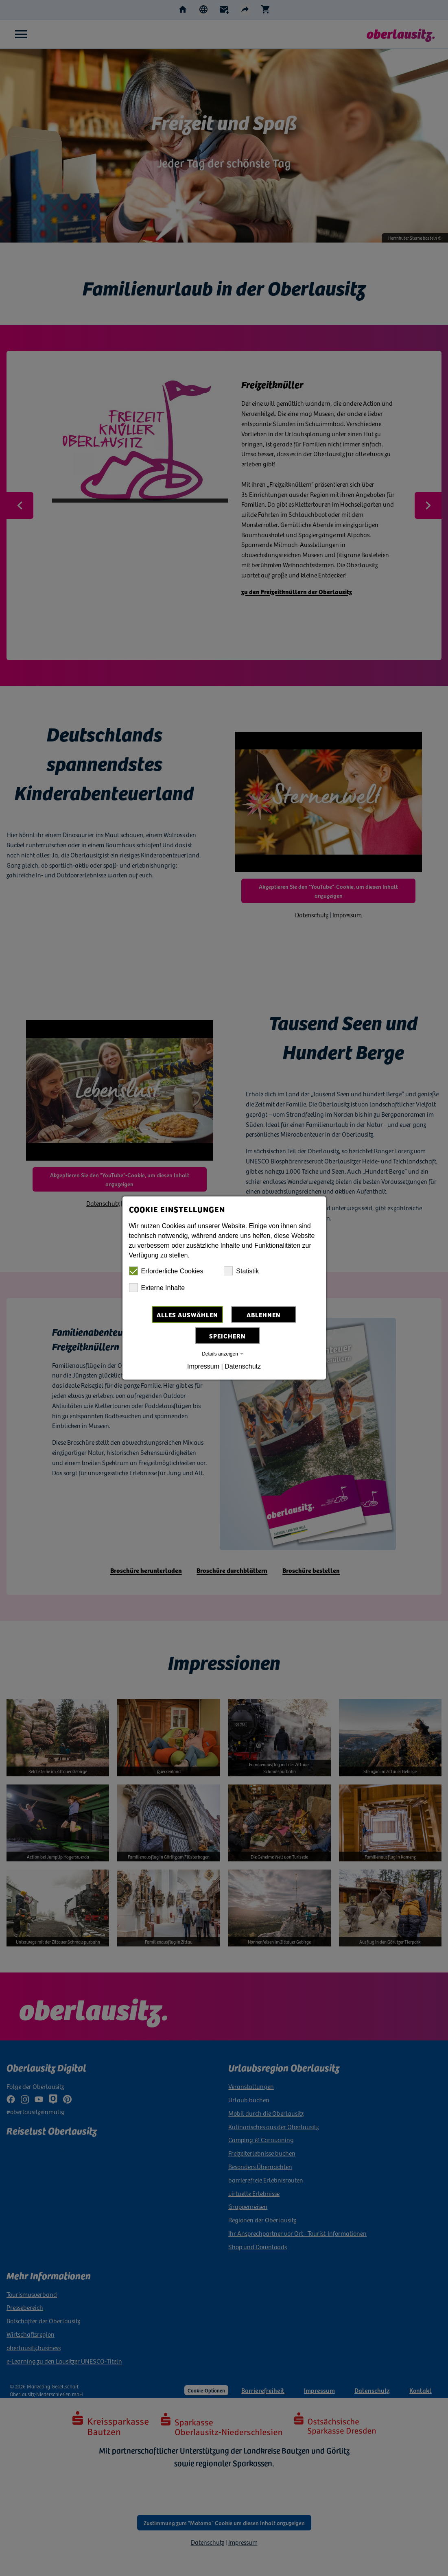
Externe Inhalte (157, 1287)
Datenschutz (243, 1366)
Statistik (241, 1270)
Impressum (203, 1366)
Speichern (227, 1335)
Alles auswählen (187, 1314)
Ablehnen (264, 1314)
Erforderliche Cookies (166, 1270)
